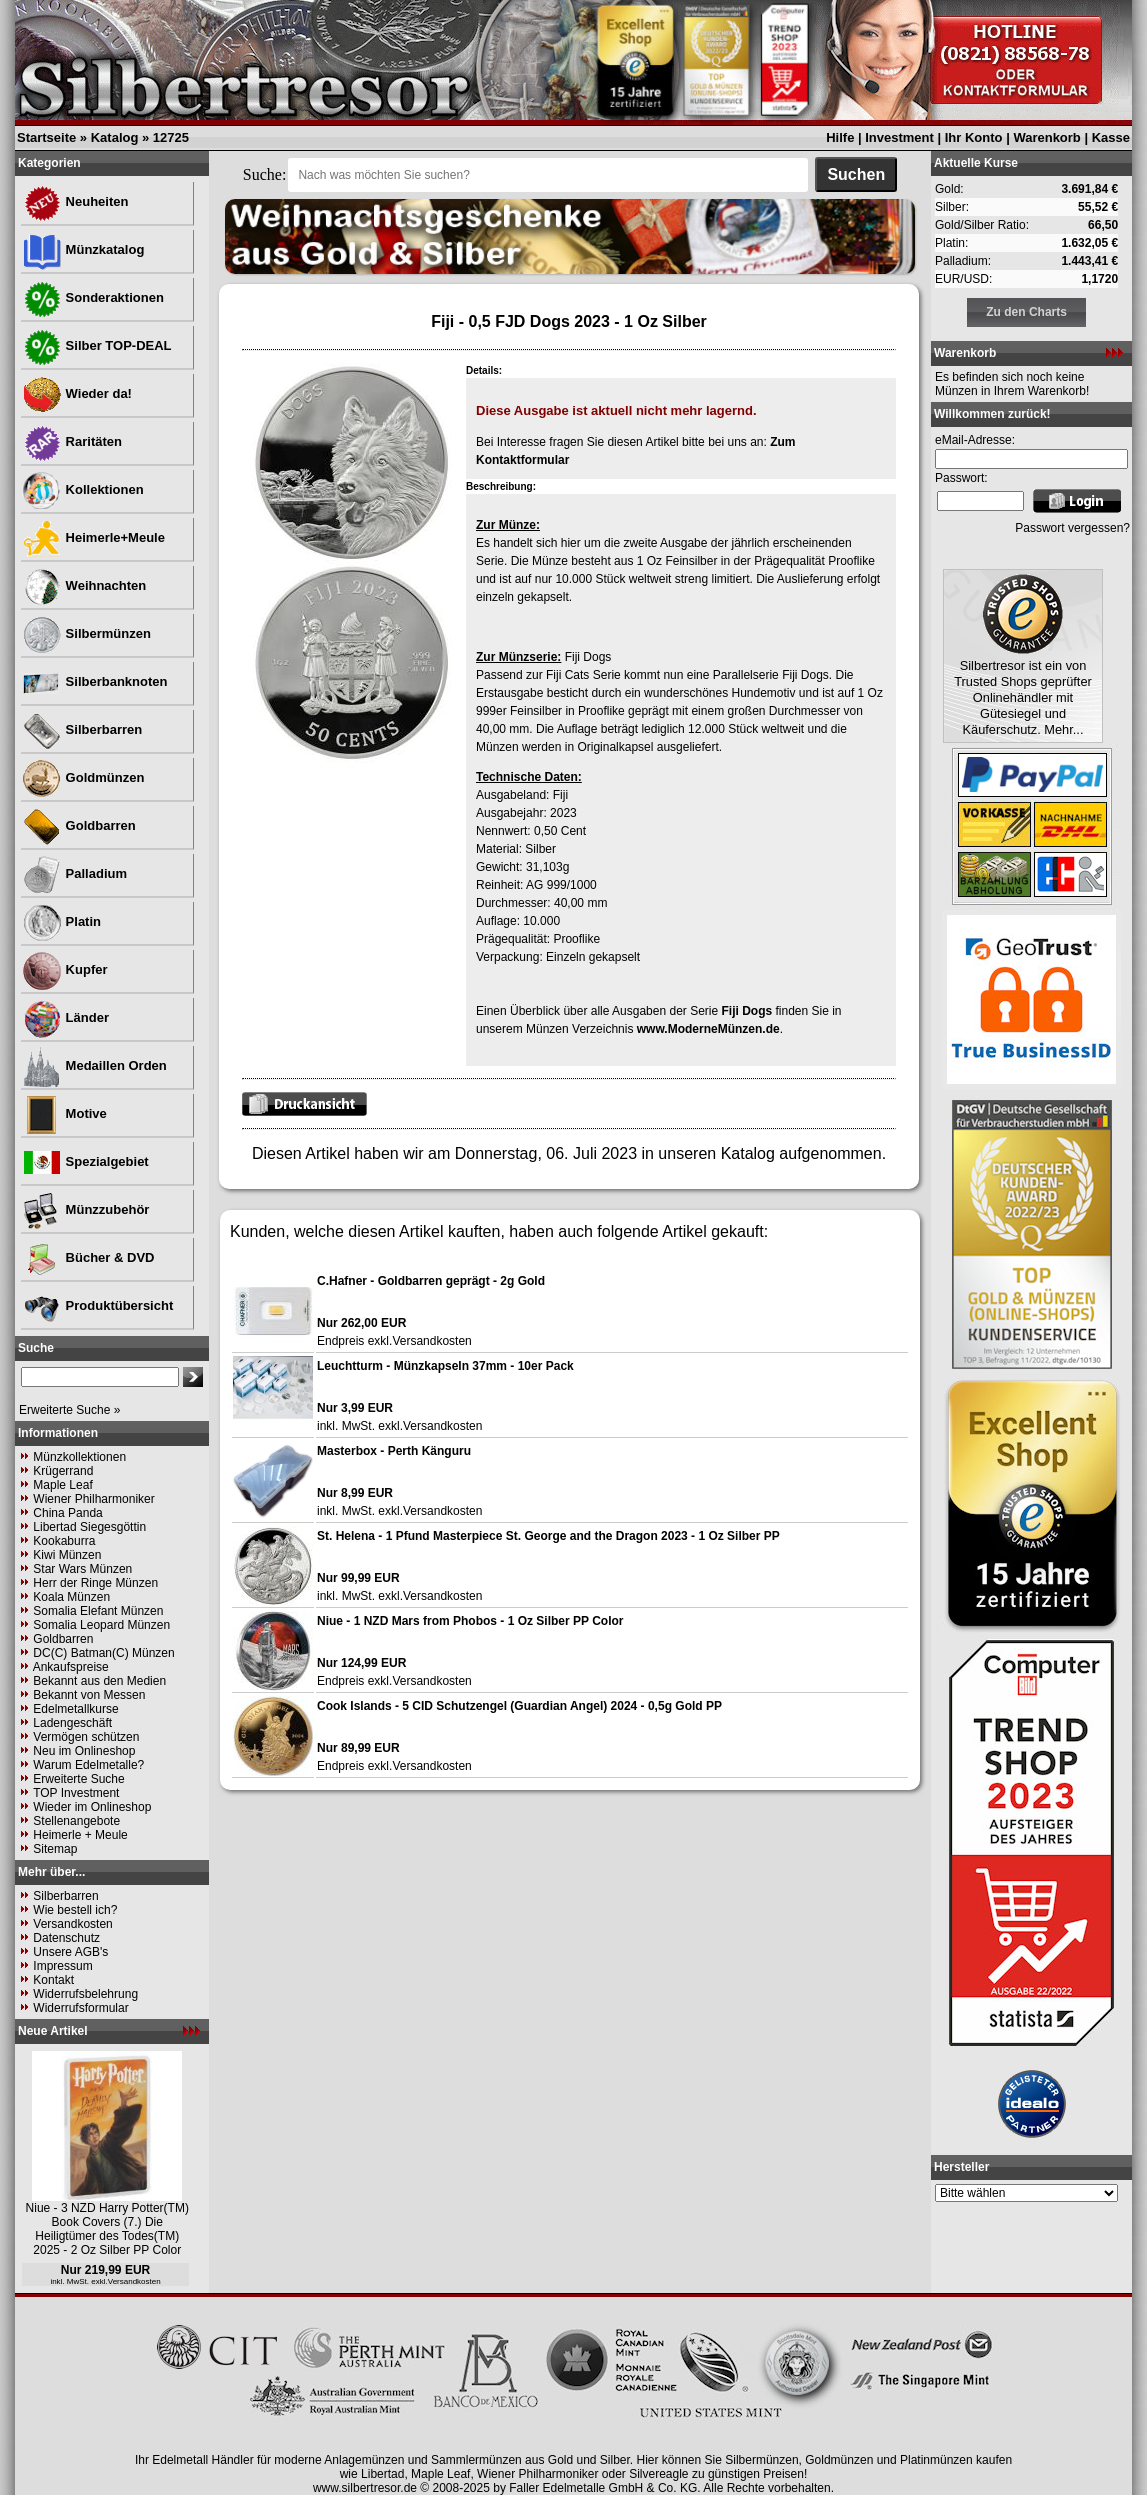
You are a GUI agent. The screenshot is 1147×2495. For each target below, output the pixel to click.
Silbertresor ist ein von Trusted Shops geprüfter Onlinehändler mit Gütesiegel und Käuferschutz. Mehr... (1023, 697)
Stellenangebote (76, 1821)
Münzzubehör (85, 1209)
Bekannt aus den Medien (99, 1681)
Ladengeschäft (72, 1723)
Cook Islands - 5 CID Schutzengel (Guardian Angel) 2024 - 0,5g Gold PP (519, 1706)
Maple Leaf (62, 1485)
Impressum (62, 1966)
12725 (171, 137)
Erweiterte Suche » (69, 1410)
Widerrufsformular (80, 2008)
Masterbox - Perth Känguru (394, 1451)
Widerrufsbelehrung (85, 1994)
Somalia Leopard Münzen (101, 1625)
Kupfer (65, 969)
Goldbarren (79, 825)
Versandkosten (72, 1924)
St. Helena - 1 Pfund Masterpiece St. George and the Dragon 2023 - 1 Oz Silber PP (548, 1536)
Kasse (1111, 137)
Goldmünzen (83, 777)
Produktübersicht (97, 1305)
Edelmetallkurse (75, 1709)
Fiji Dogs (746, 1011)
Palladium (74, 873)
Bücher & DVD (88, 1257)
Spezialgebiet (85, 1161)
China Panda (67, 1513)
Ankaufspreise (71, 1667)
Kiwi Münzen (67, 1555)
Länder (65, 1017)
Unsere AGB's (70, 1952)
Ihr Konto (974, 137)
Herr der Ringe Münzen (95, 1583)
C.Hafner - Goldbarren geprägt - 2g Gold (431, 1281)
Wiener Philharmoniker (93, 1499)
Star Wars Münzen (82, 1569)
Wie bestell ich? (75, 1910)
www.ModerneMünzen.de (708, 1029)
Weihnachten (84, 585)
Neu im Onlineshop (84, 1751)
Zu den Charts (1026, 312)
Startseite (46, 137)
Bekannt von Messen (89, 1695)
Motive (64, 1113)
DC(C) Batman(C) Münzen (103, 1653)
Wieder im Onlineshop (92, 1807)
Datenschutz (66, 1938)
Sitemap (55, 1849)
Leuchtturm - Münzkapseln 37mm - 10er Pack (445, 1366)
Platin (61, 921)
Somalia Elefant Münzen (98, 1611)
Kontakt (53, 1980)
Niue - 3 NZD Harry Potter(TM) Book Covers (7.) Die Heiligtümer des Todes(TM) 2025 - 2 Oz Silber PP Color (107, 2229)
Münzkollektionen (79, 1457)
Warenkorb (1046, 137)
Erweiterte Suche (78, 1779)
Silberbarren (82, 729)
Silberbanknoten (94, 681)
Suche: (265, 174)
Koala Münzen (71, 1597)
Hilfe (840, 137)
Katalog (115, 137)
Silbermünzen (86, 633)
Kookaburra (64, 1541)
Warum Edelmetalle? (88, 1765)
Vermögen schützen (86, 1737)
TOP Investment (76, 1793)
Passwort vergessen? (1072, 528)
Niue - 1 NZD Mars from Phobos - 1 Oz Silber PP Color (470, 1621)
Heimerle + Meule (80, 1835)
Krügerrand (63, 1471)
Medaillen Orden (94, 1065)
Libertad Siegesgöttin (89, 1527)
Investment (899, 137)
